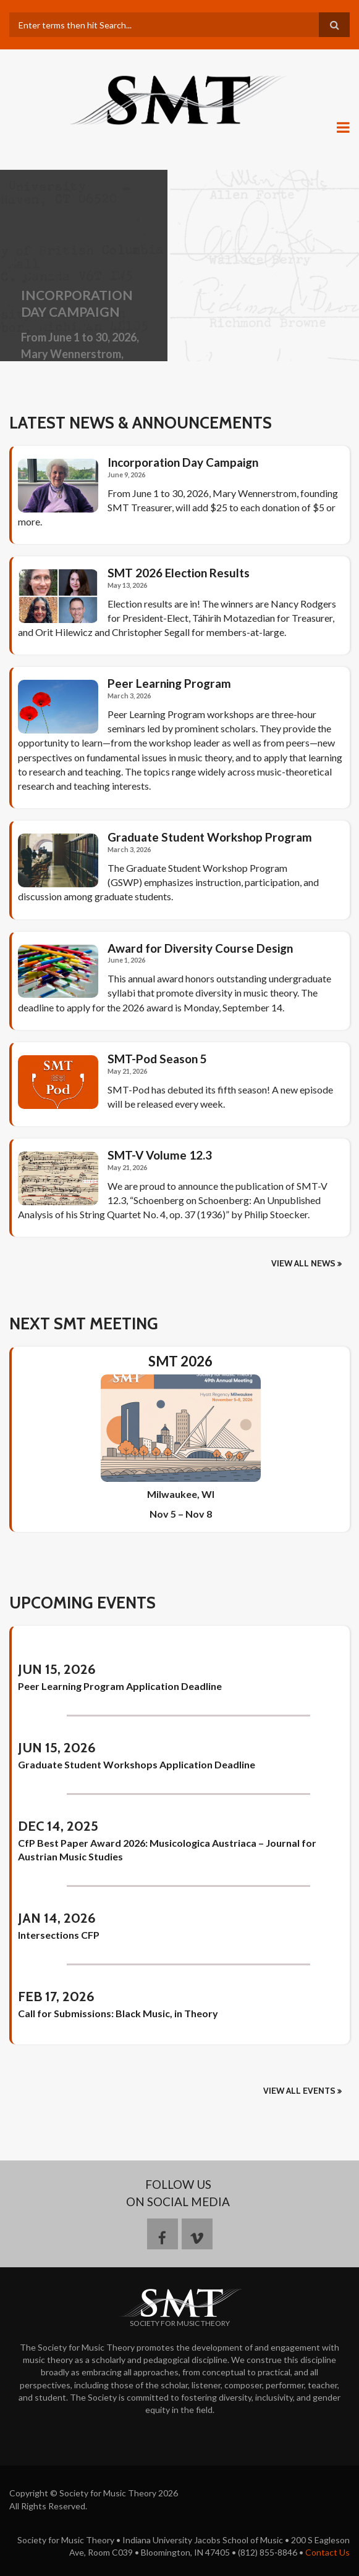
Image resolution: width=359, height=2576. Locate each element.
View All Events (299, 2090)
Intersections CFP (58, 1935)
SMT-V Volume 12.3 (160, 1155)
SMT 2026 (180, 1361)
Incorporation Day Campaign (183, 462)
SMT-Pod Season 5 (157, 1059)
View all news (303, 1263)
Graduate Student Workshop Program (210, 837)
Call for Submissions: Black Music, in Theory (118, 2013)
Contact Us (327, 2552)
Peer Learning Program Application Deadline (120, 1686)
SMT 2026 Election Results (179, 573)
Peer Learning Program (169, 683)
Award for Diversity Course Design (200, 948)
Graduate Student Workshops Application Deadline (136, 1764)
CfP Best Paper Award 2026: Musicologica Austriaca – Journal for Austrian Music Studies (167, 1849)
